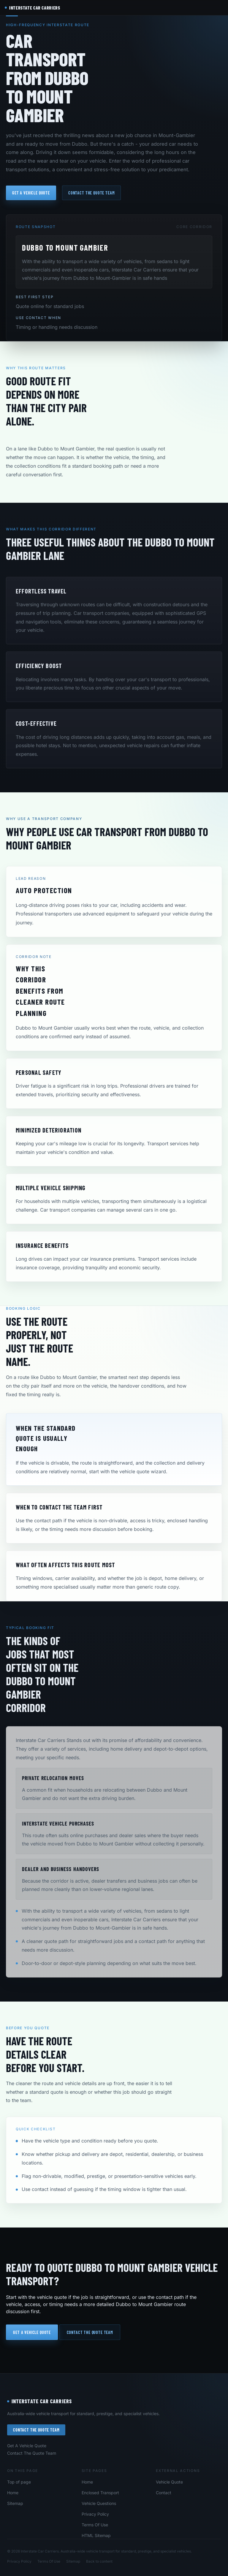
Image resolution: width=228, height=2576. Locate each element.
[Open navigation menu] (218, 7)
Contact (163, 2492)
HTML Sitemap (96, 2535)
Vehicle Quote (169, 2481)
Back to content (99, 2561)
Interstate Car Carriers (39, 2401)
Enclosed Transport (100, 2492)
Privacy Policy (95, 2514)
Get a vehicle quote (31, 192)
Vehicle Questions (99, 2503)
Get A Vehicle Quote (26, 2445)
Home (12, 2492)
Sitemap (15, 2503)
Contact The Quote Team (36, 2429)
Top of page (19, 2481)
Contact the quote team (91, 192)
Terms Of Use (95, 2524)
